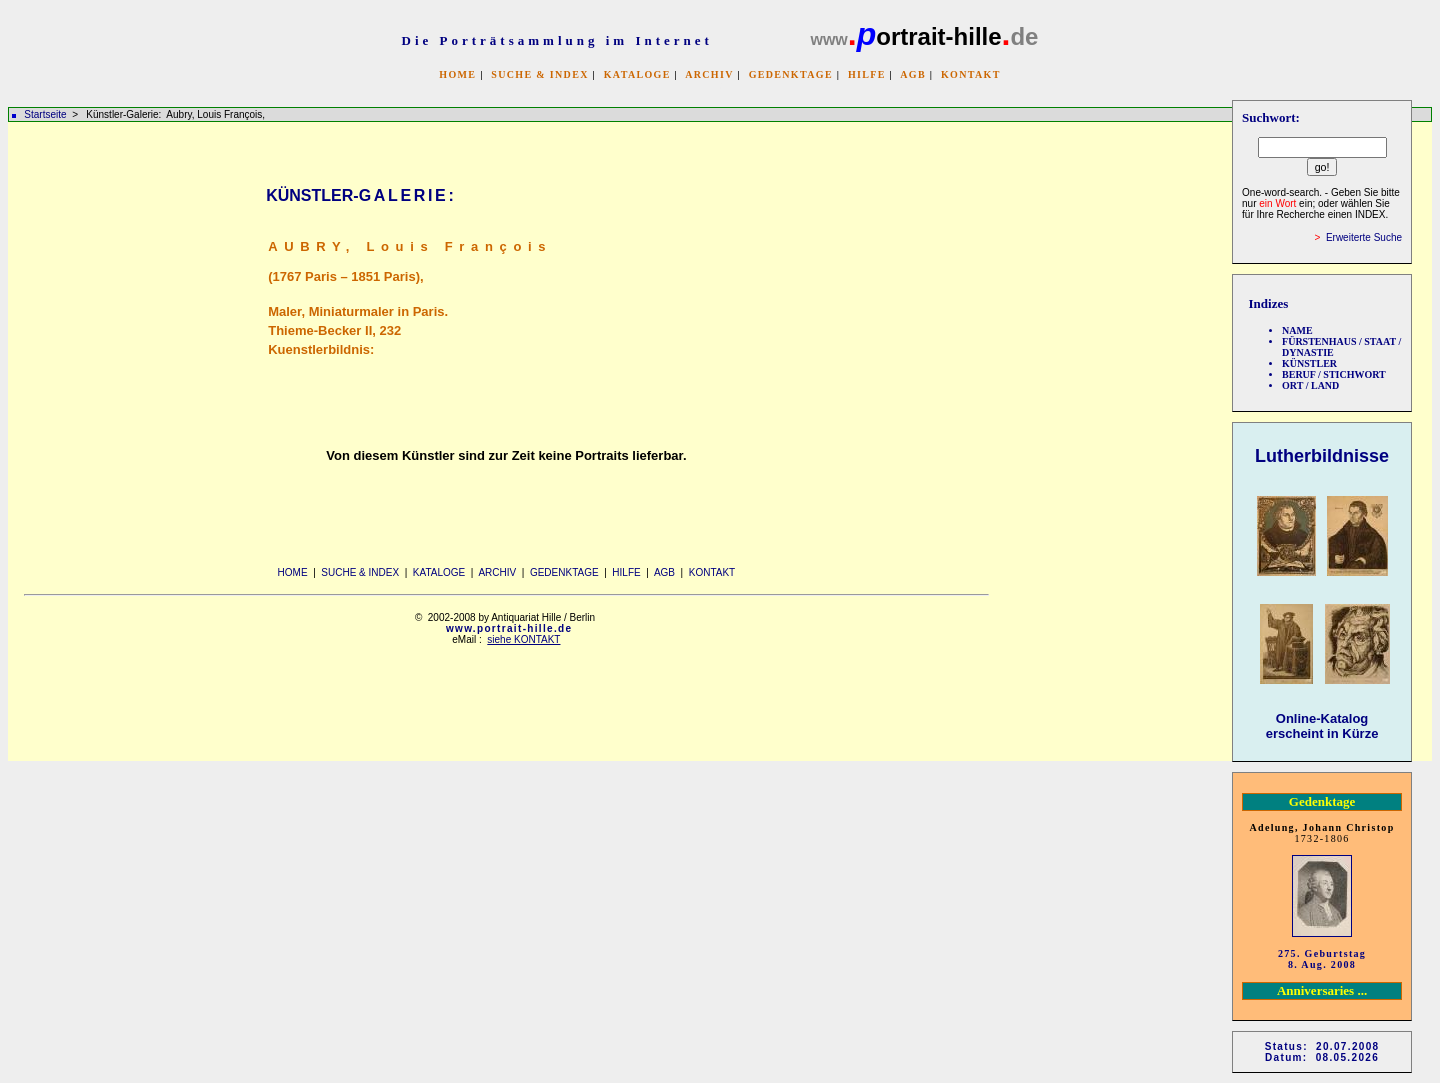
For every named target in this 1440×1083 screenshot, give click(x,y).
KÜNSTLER (1309, 363)
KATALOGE (637, 74)
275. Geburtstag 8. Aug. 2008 (1322, 959)
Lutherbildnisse (1322, 456)
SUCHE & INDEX (539, 74)
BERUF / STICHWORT (1334, 374)
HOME (457, 74)
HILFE (867, 74)
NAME (1297, 330)
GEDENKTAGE (791, 74)
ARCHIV (709, 74)
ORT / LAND (1310, 385)
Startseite (45, 114)
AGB (913, 74)
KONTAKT (971, 74)
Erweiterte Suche (1364, 237)
